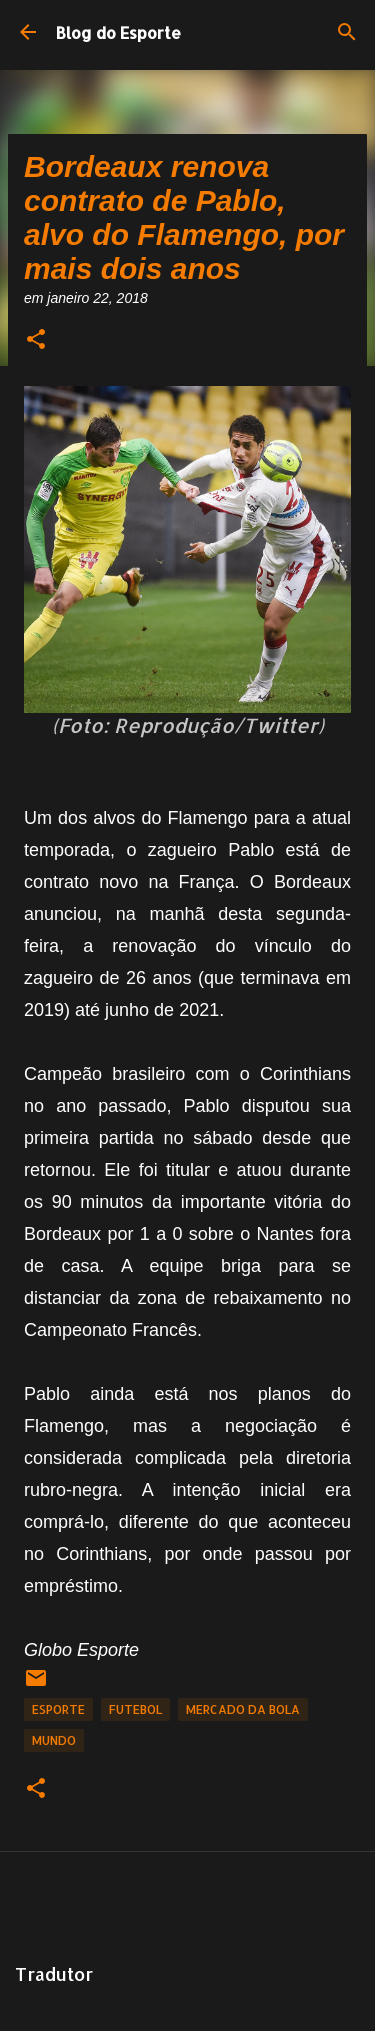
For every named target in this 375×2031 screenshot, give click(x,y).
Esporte (58, 1709)
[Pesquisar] (347, 32)
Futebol (135, 1709)
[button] (36, 340)
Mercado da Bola (243, 1709)
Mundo (54, 1740)
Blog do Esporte (118, 32)
